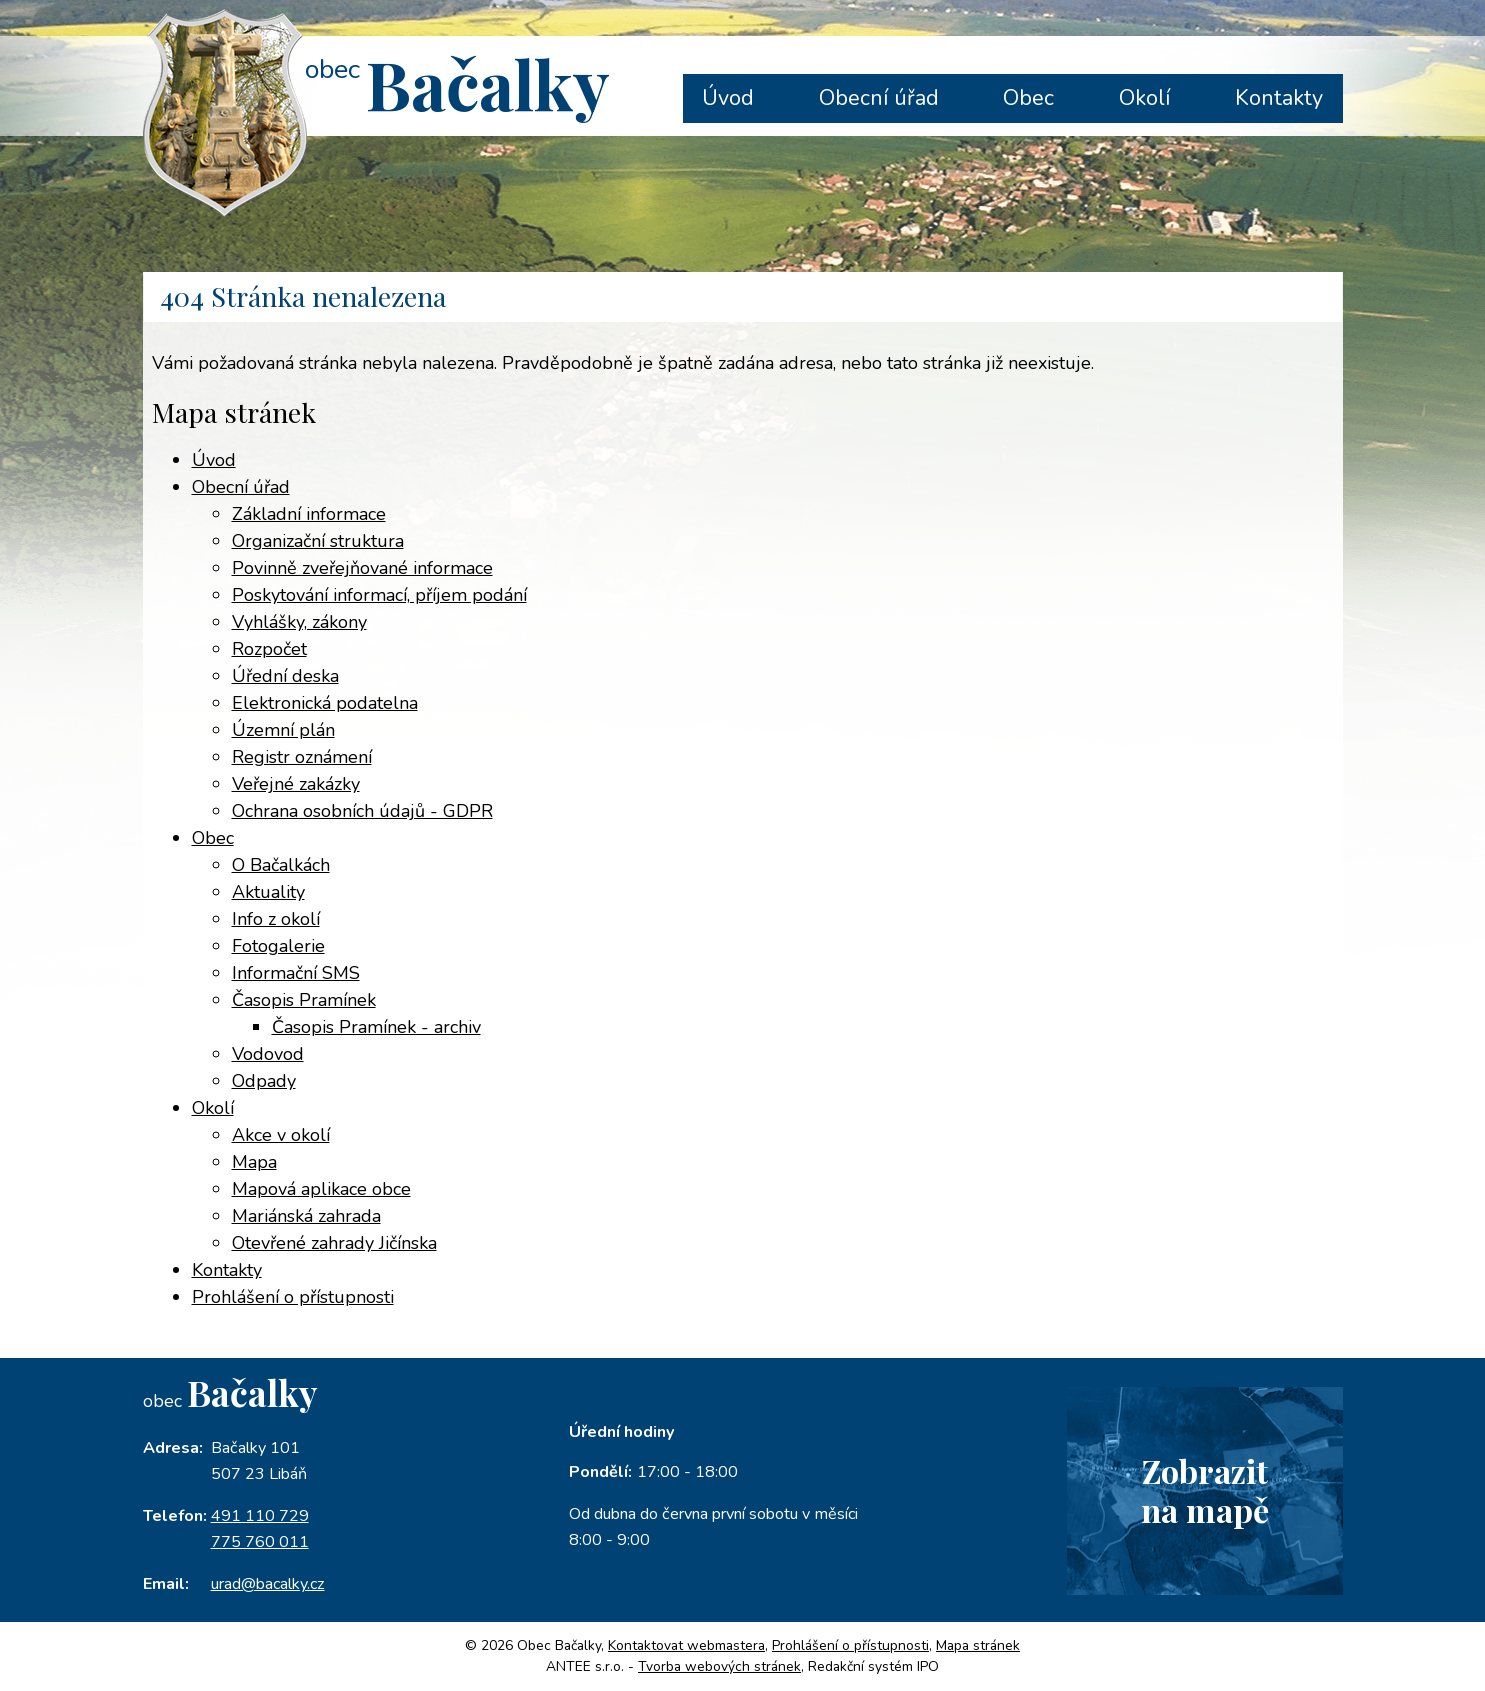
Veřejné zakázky (296, 784)
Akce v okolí (281, 1135)
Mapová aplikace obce (321, 1189)
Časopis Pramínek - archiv (376, 1027)
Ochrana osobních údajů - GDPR (362, 811)
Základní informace (309, 514)
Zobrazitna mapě (1205, 1490)
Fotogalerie (278, 946)
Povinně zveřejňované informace (362, 568)
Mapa (254, 1162)
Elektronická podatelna (325, 703)
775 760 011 (260, 1542)
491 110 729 (260, 1516)
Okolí (1144, 98)
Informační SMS (296, 973)
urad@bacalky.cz (268, 1584)
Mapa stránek (978, 1645)
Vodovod (268, 1054)
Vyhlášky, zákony (299, 622)
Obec (1028, 98)
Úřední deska (285, 676)
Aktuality (268, 892)
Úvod (728, 98)
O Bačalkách (281, 865)
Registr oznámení (302, 757)
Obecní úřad (879, 98)
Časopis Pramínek (304, 1000)
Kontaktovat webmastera (686, 1645)
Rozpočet (269, 649)
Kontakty (1279, 98)
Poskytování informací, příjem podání (379, 595)
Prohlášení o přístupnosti (293, 1297)
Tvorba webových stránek (719, 1666)
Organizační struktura (318, 541)
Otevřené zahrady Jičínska (334, 1243)
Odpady (264, 1081)
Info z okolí (276, 919)
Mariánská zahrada (306, 1216)
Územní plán (283, 730)
